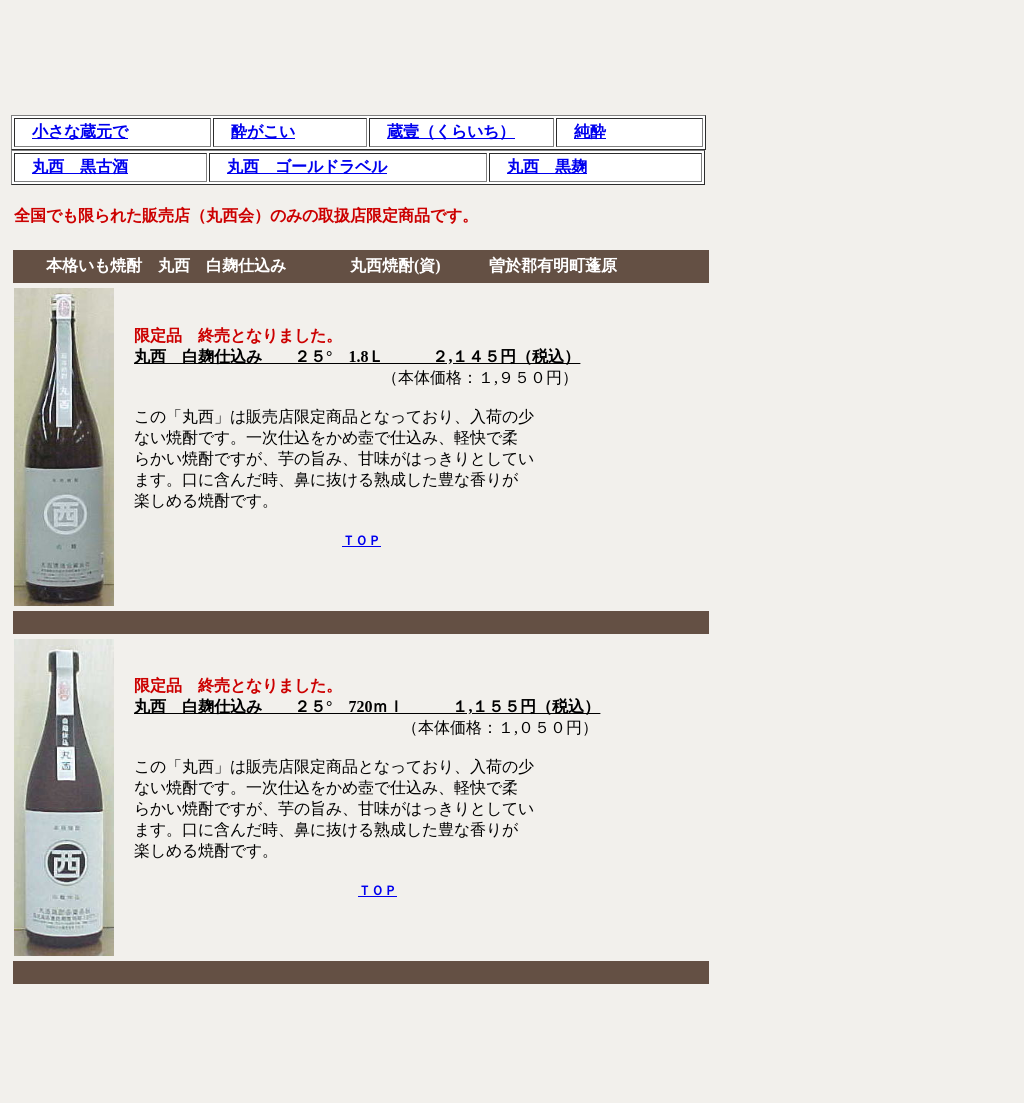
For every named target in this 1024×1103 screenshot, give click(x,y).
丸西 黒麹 (547, 166)
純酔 (590, 131)
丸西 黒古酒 (80, 166)
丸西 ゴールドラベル (307, 166)
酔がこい (263, 131)
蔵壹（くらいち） (451, 131)
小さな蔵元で (80, 131)
